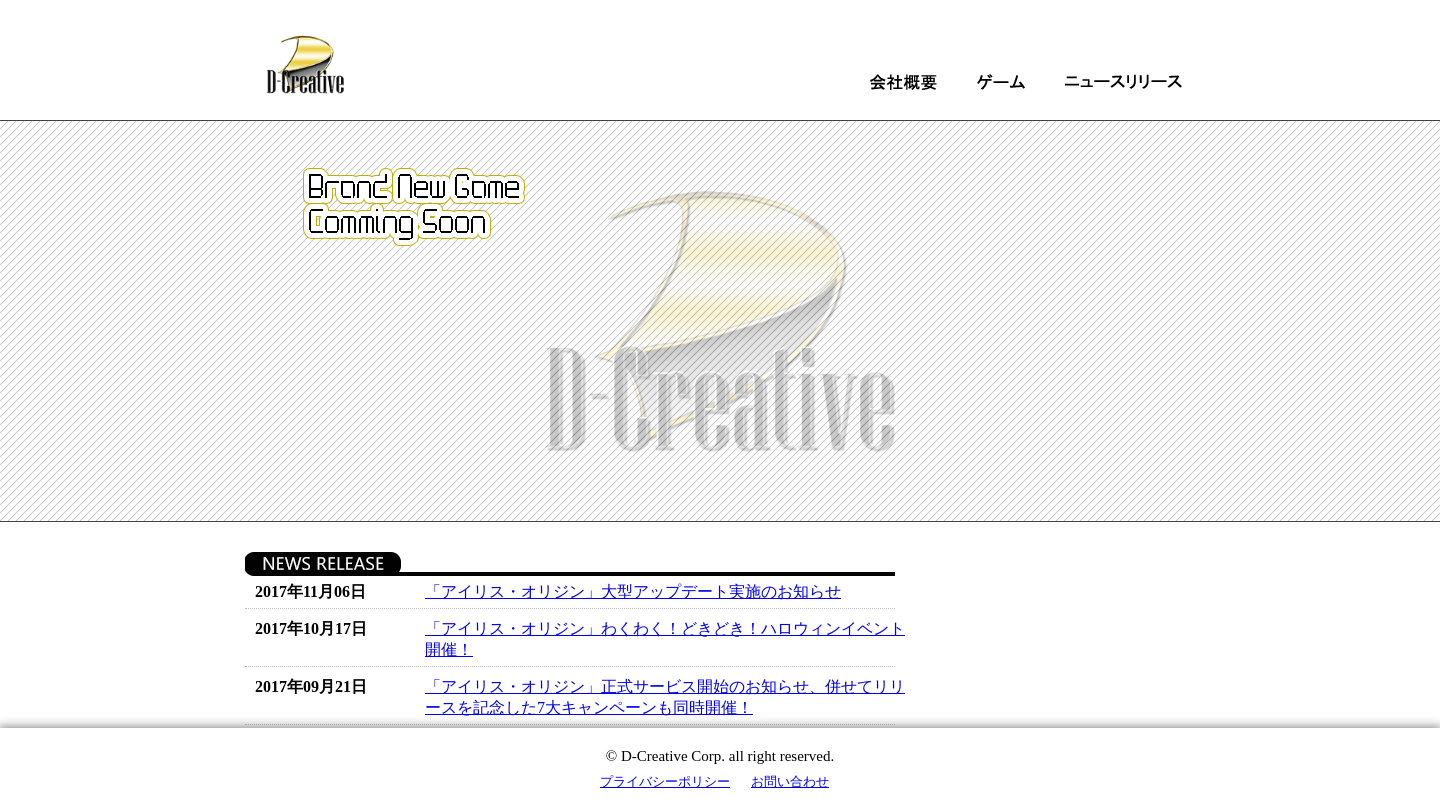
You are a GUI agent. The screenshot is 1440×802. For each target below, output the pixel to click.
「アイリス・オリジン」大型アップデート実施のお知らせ (633, 591)
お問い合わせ (790, 781)
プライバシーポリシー (665, 781)
